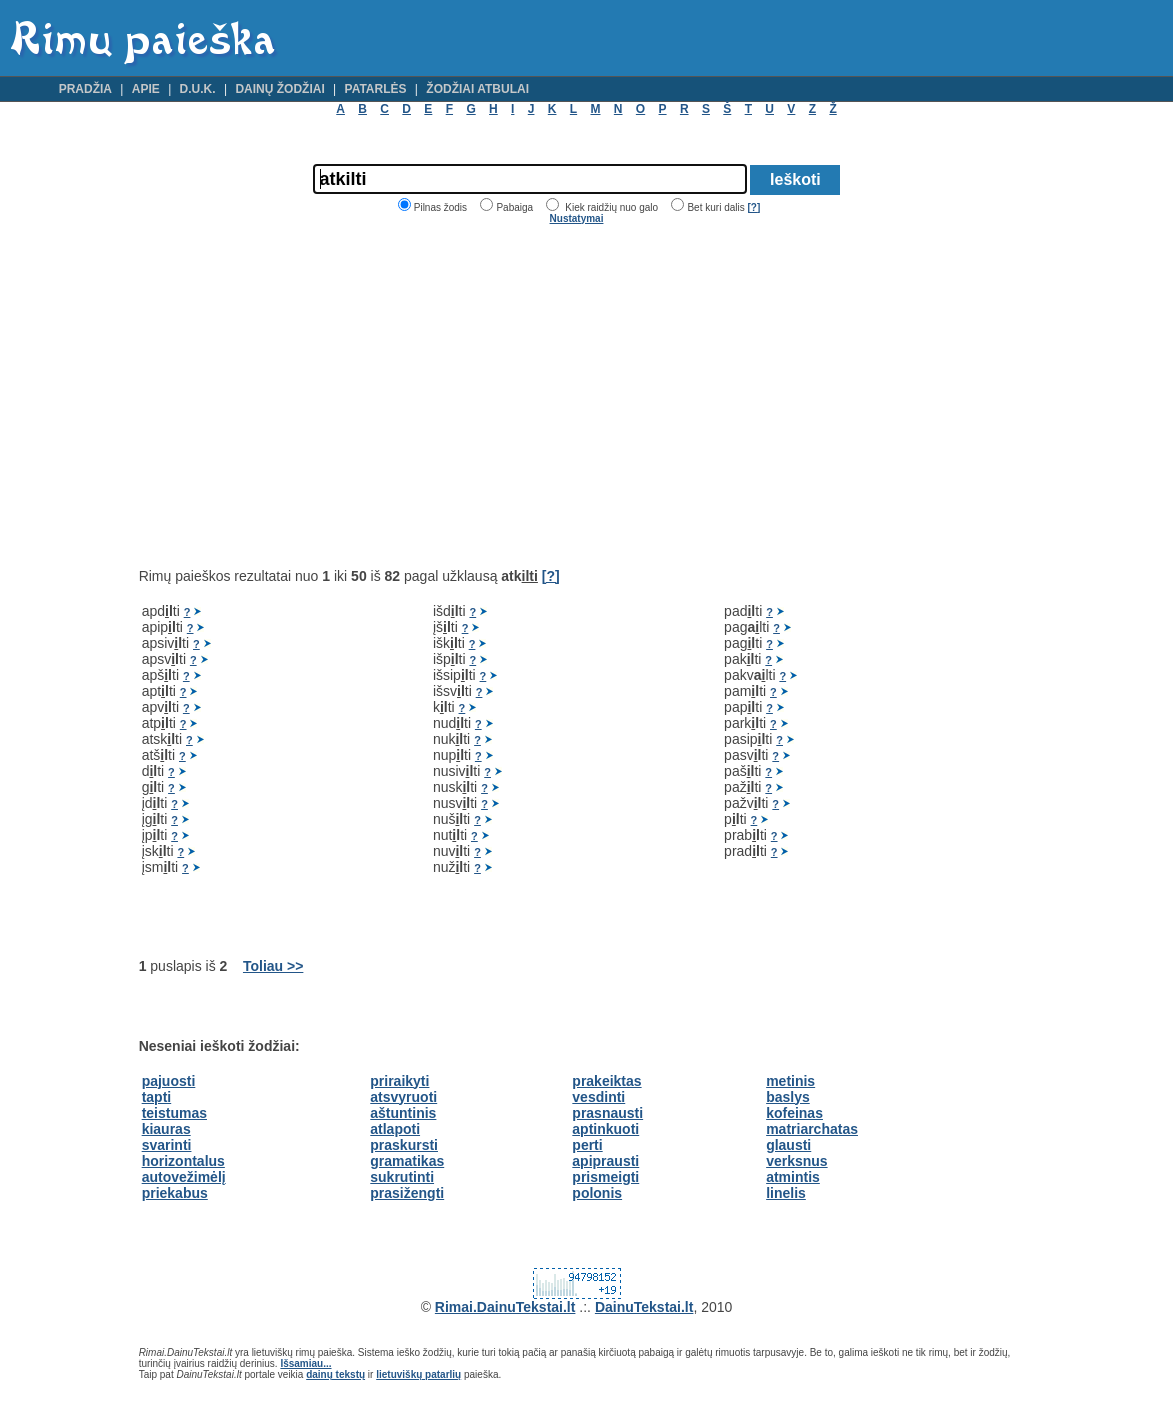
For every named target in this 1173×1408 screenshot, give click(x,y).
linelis (786, 1193)
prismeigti (605, 1177)
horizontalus (183, 1161)
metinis (790, 1081)
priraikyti (399, 1081)
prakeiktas (606, 1081)
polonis (597, 1193)
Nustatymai (577, 218)
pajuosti (169, 1081)
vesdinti (598, 1097)
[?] (753, 207)
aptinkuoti (605, 1129)
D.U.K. (198, 89)
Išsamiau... (305, 1363)
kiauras (166, 1129)
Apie (146, 89)
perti (587, 1145)
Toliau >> (273, 966)
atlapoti (395, 1129)
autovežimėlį (184, 1177)
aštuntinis (403, 1113)
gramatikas (407, 1161)
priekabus (175, 1193)
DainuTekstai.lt (644, 1307)
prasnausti (607, 1113)
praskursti (404, 1145)
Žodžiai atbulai (477, 89)
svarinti (167, 1145)
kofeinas (794, 1113)
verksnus (796, 1161)
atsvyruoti (403, 1097)
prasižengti (407, 1193)
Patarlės (376, 89)
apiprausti (605, 1161)
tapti (157, 1097)
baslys (788, 1097)
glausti (788, 1145)
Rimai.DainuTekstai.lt (505, 1307)
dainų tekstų (335, 1374)
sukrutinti (402, 1177)
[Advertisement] (307, 396)
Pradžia (85, 89)
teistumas (174, 1113)
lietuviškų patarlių (418, 1374)
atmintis (793, 1177)
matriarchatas (812, 1129)
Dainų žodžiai (279, 89)
